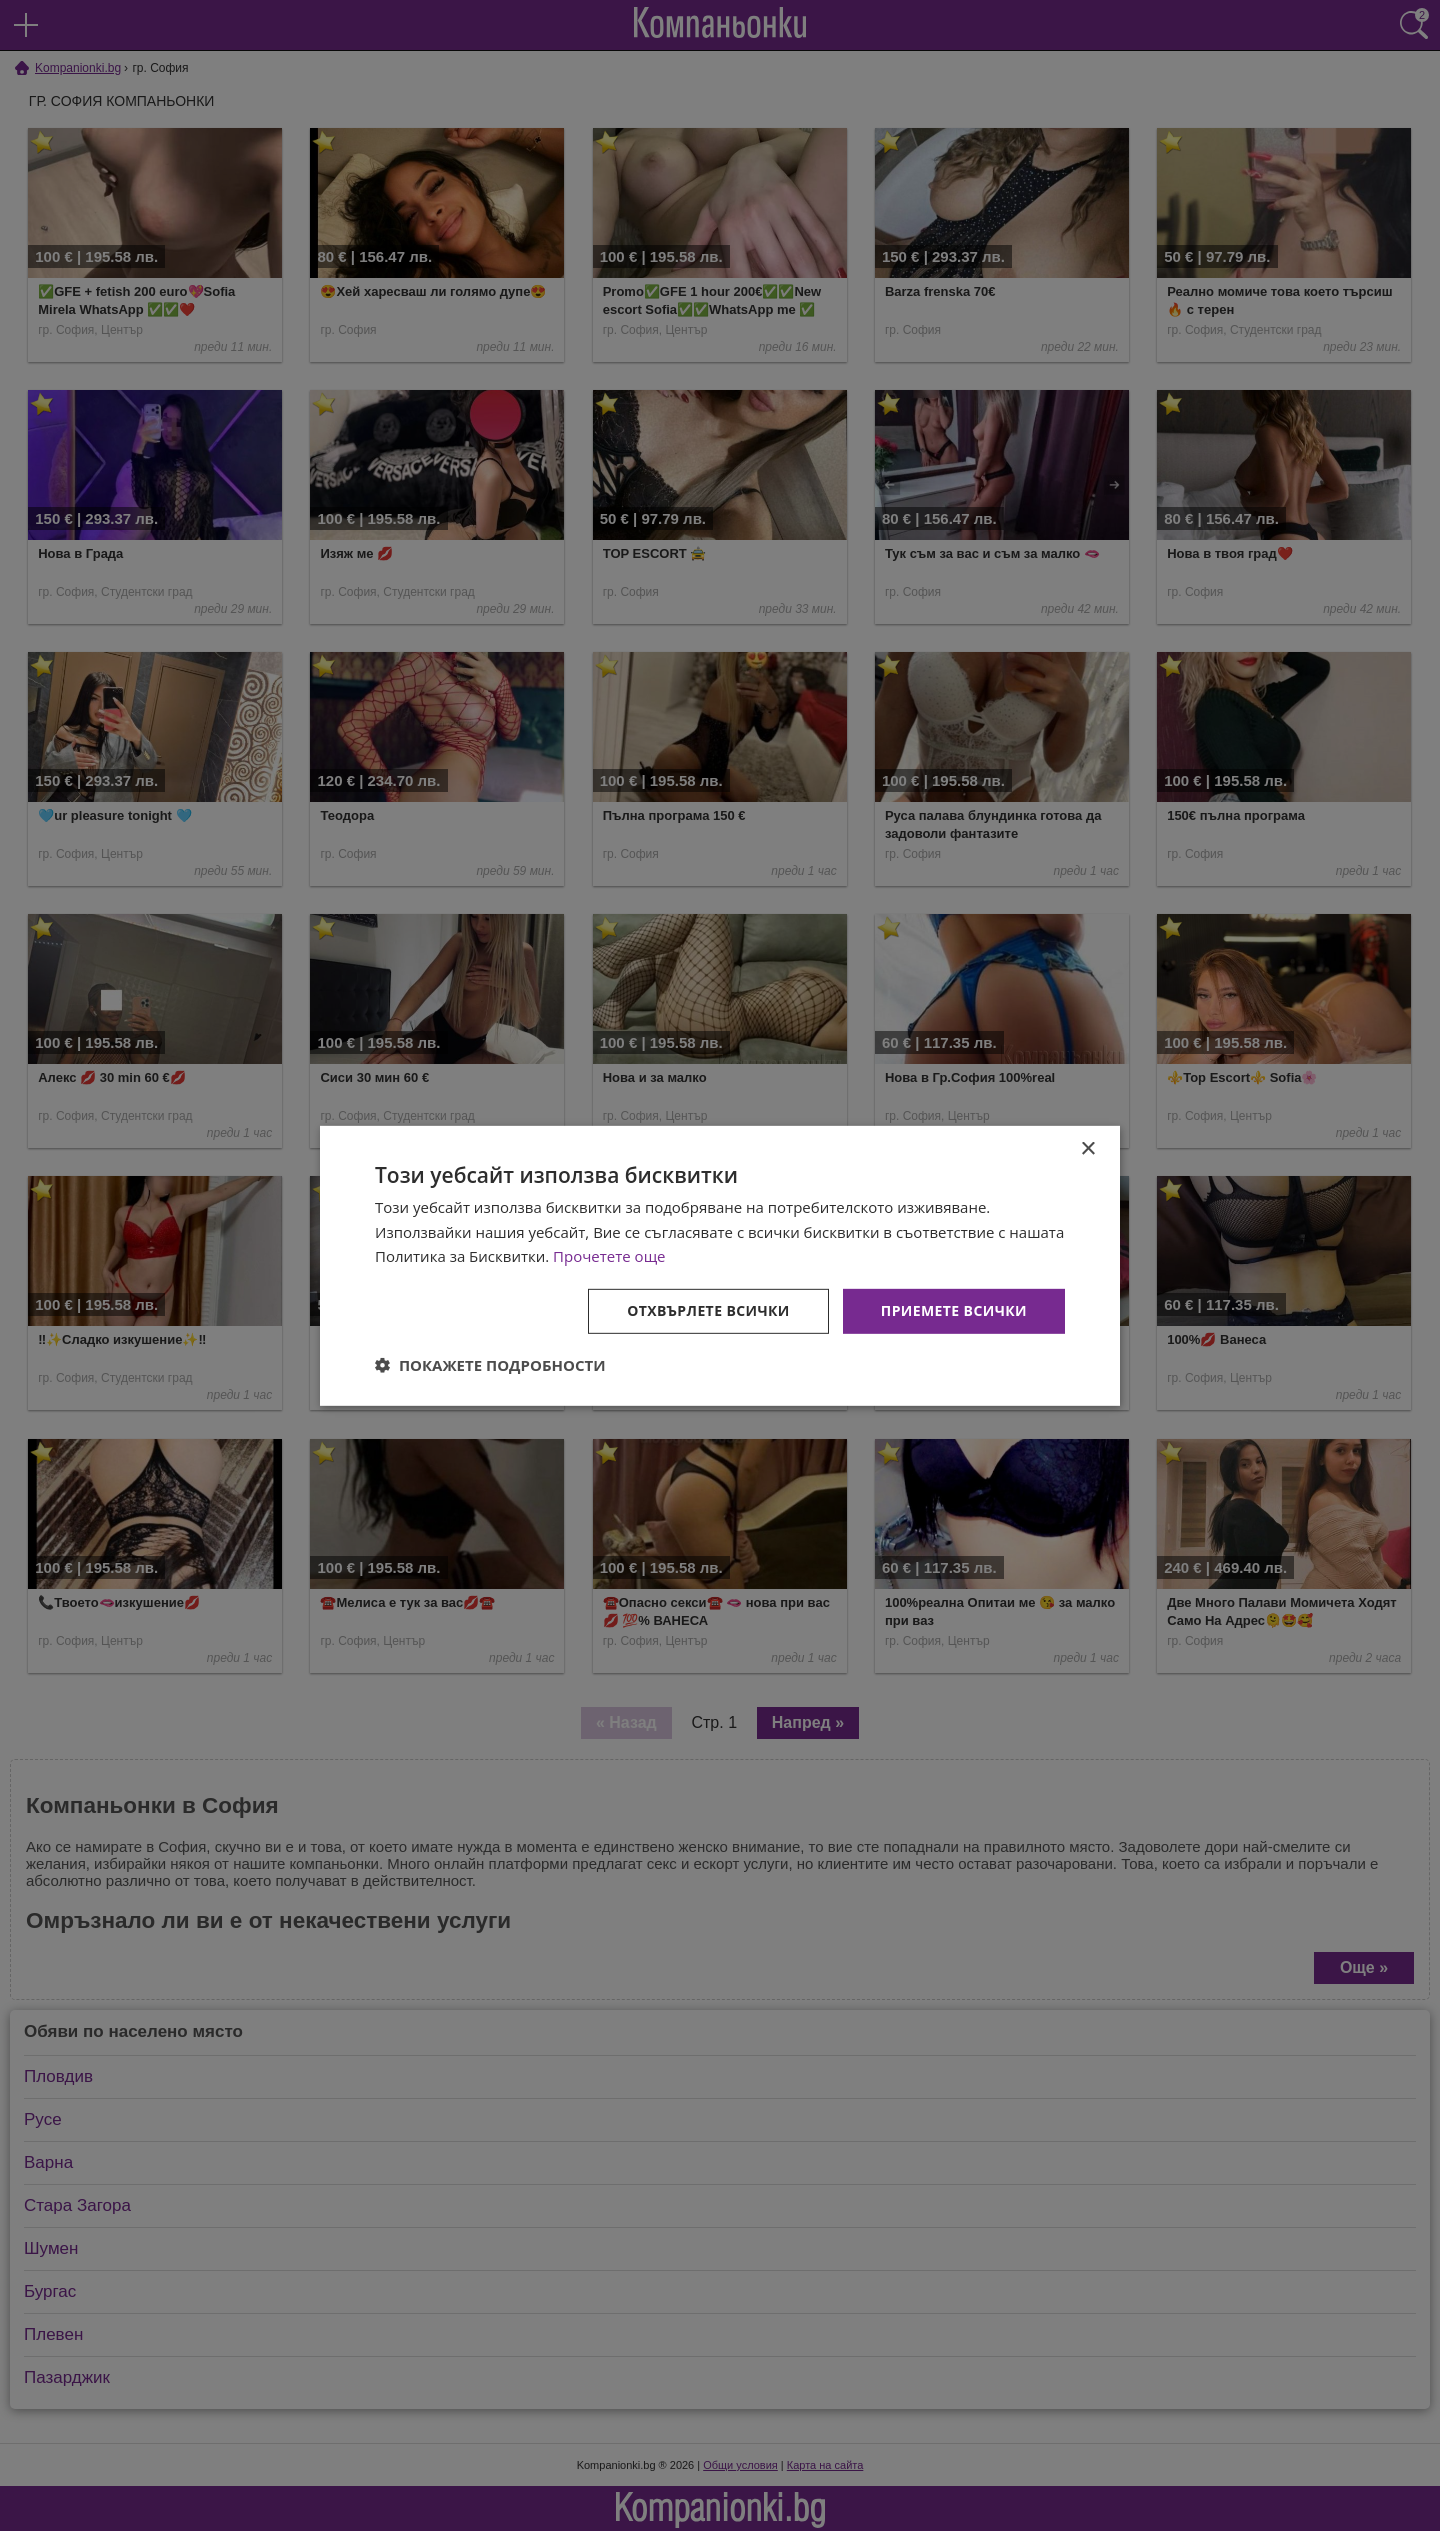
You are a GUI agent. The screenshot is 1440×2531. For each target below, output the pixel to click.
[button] (490, 1365)
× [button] (1087, 1148)
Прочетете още (609, 1256)
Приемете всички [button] (954, 1310)
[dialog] (720, 1265)
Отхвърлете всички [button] (708, 1310)
